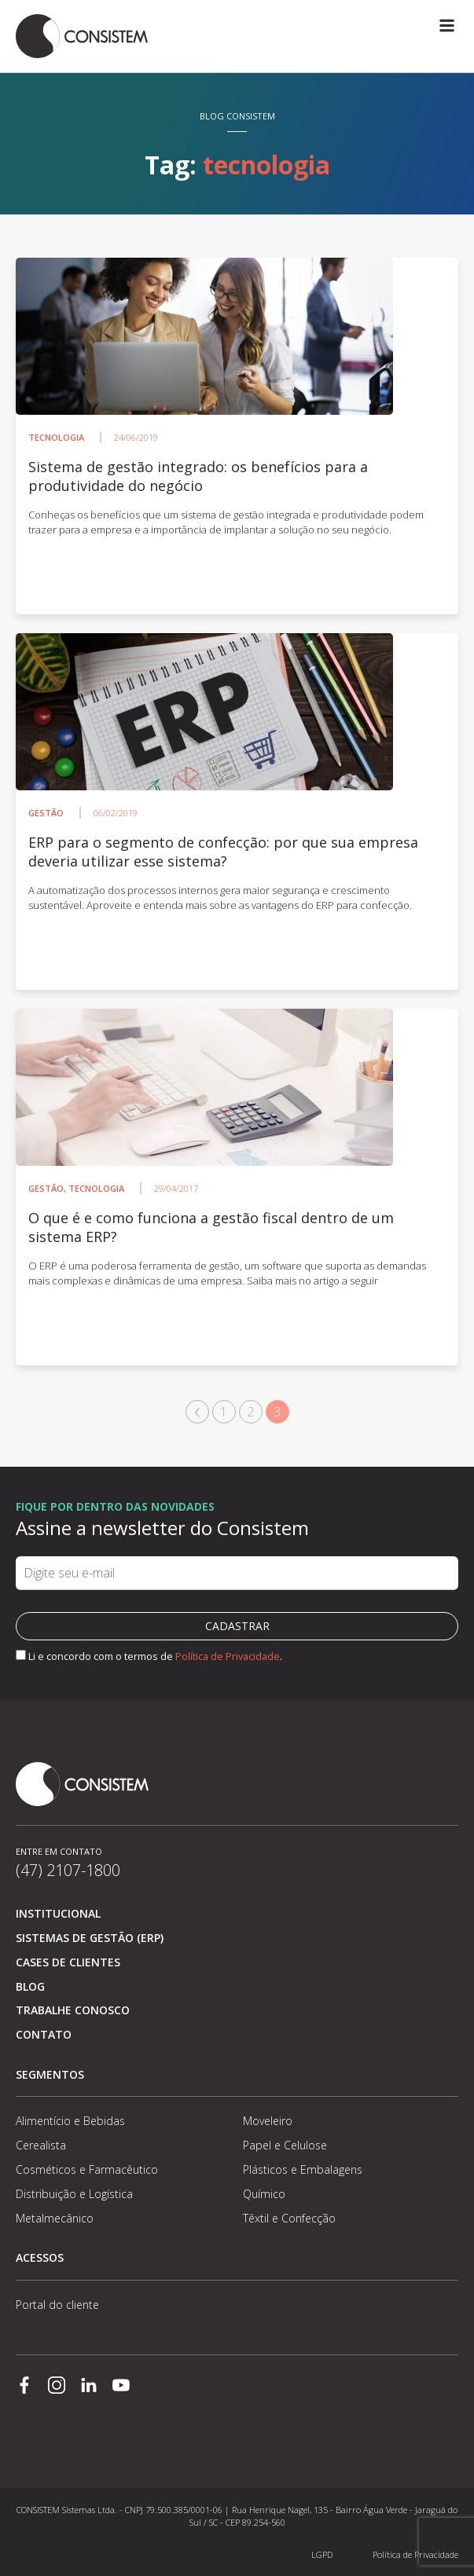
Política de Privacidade (227, 1656)
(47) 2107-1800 (68, 1870)
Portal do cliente (57, 2304)
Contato (44, 2034)
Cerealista (41, 2145)
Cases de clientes (68, 1962)
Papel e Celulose (285, 2145)
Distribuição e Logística (74, 2193)
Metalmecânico (55, 2218)
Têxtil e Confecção (289, 2218)
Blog (30, 1986)
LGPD (322, 2554)
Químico (264, 2193)
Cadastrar (237, 1625)
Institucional (58, 1913)
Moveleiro (267, 2120)
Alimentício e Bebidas (70, 2120)
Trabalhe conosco (73, 2010)
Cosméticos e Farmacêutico (87, 2169)
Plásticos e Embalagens (302, 2169)
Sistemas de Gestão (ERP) (90, 1937)
